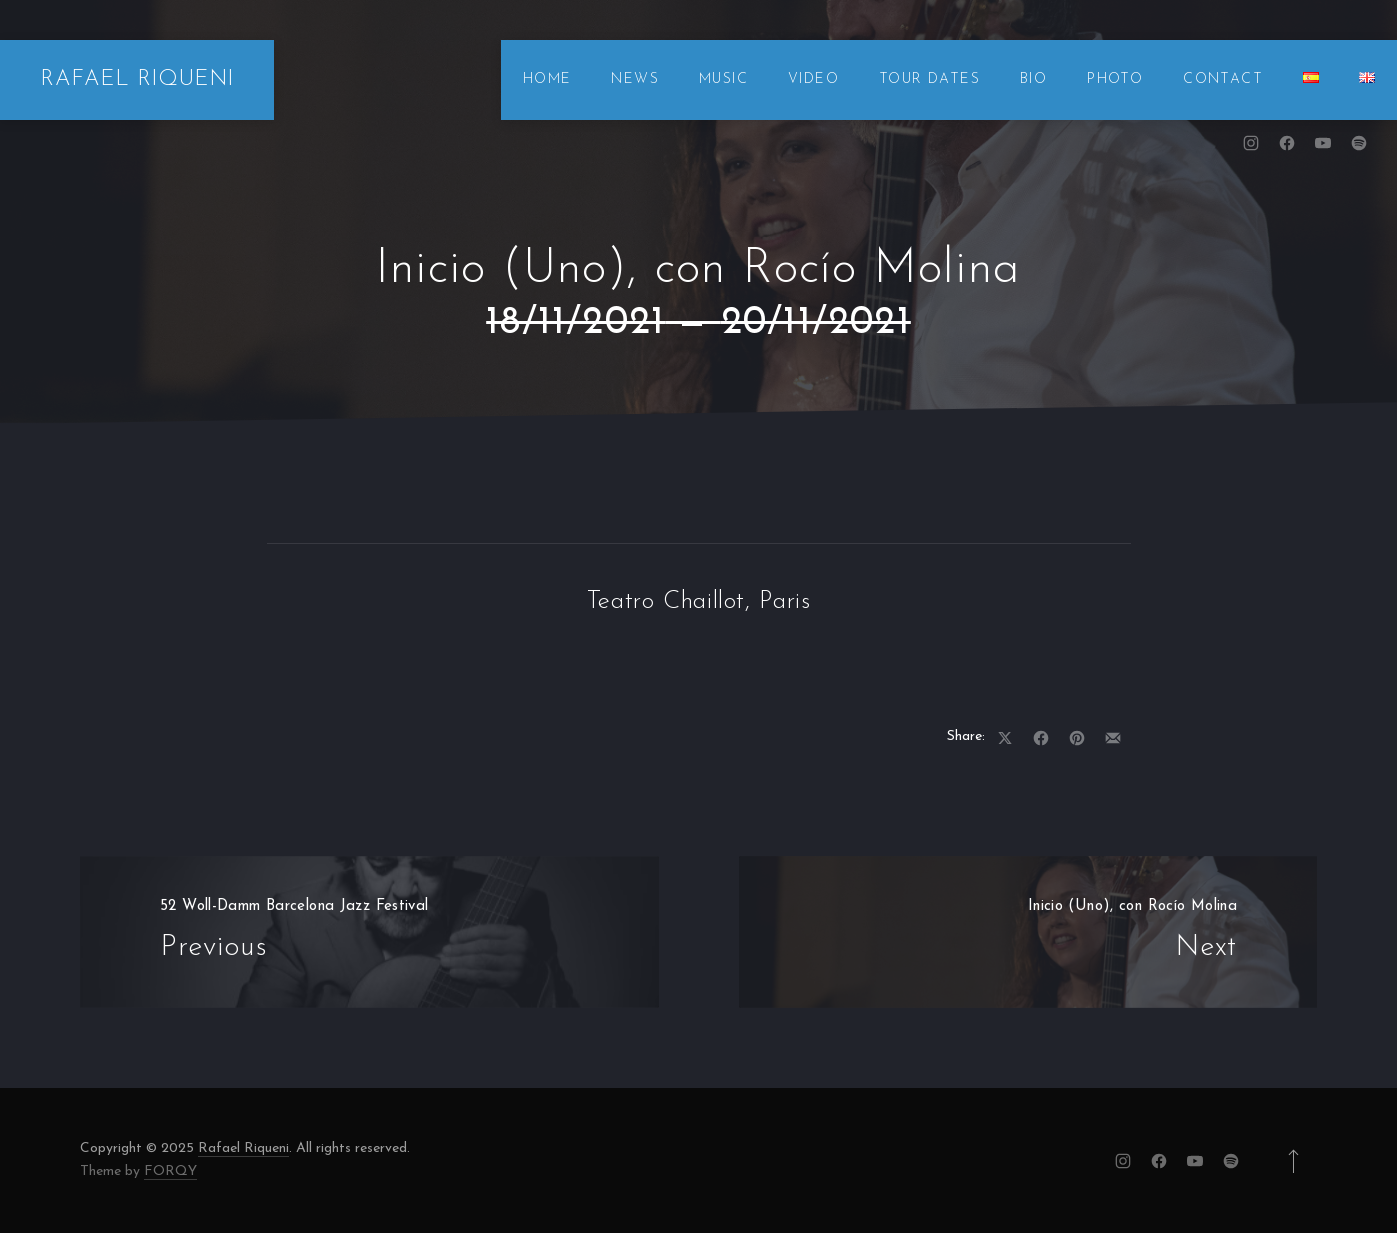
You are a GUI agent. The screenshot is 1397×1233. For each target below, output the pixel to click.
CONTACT (1223, 79)
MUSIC (723, 79)
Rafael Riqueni (243, 1148)
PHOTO (1115, 79)
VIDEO (813, 79)
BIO (1033, 79)
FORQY (170, 1171)
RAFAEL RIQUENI (137, 79)
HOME (547, 79)
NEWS (635, 79)
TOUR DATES (929, 79)
